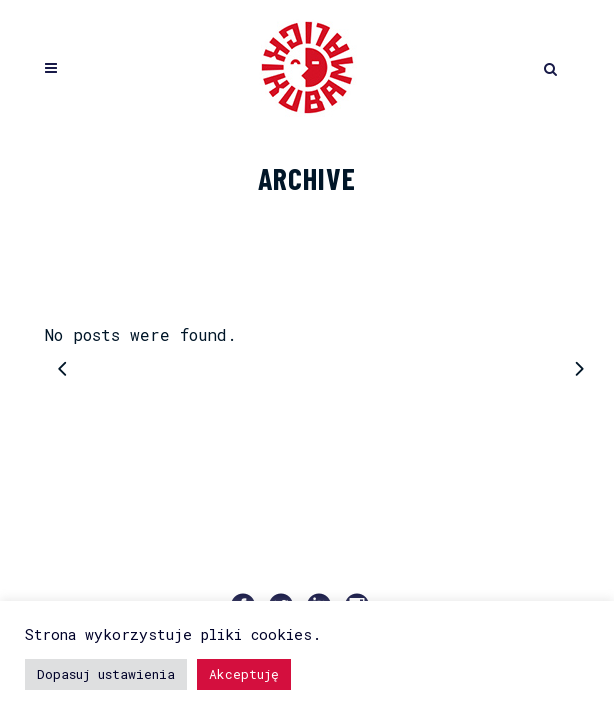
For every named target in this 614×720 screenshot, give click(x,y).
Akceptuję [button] (244, 674)
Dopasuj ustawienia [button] (106, 674)
